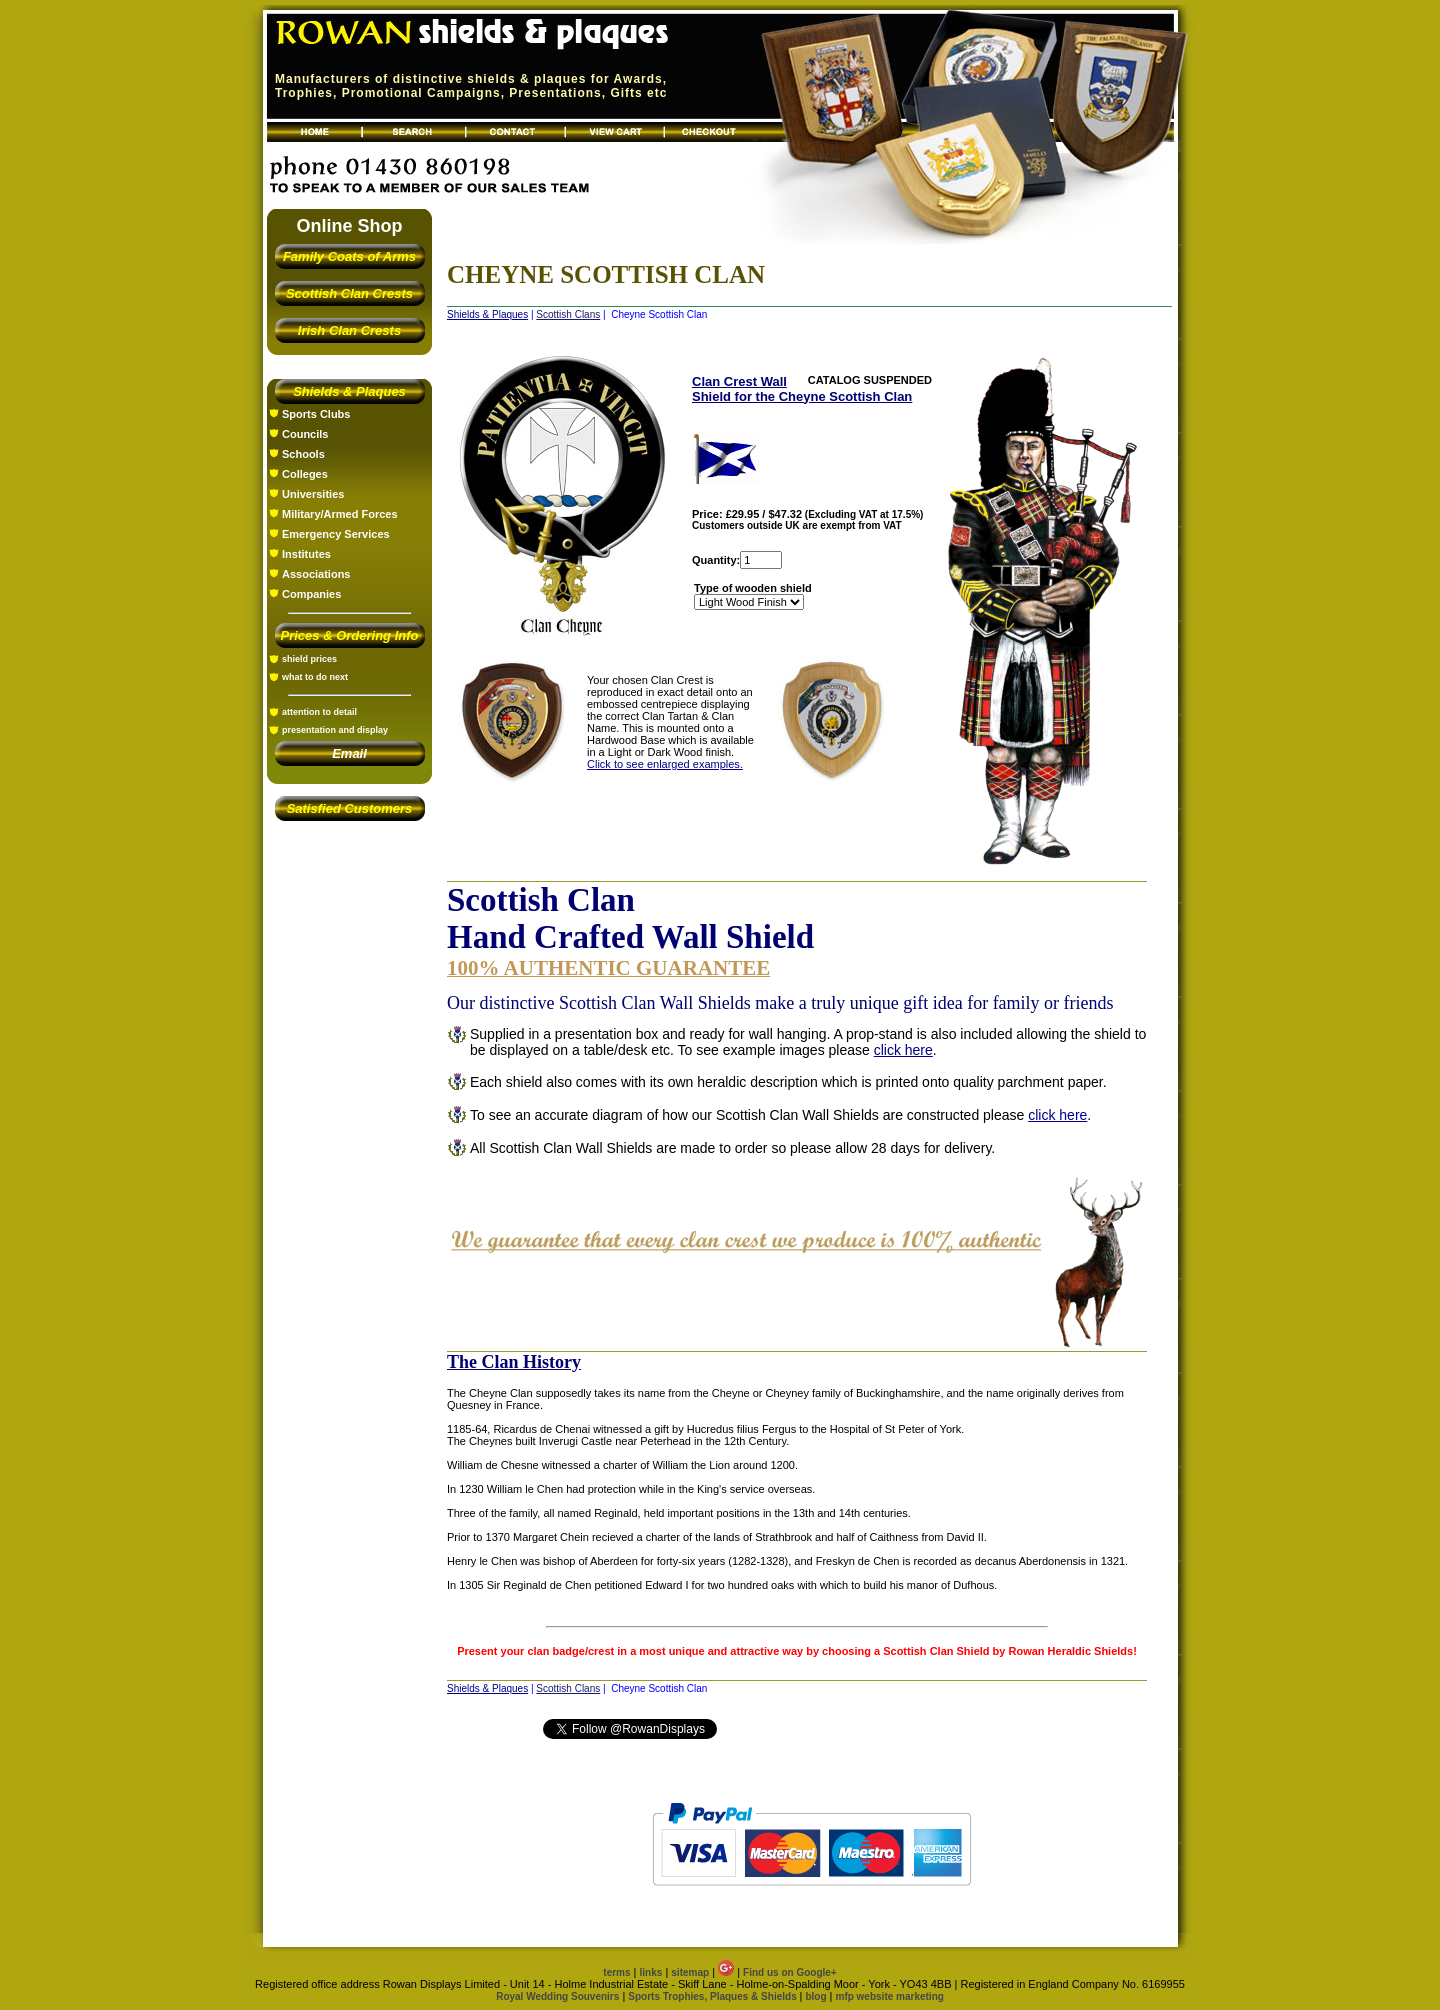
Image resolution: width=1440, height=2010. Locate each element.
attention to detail (319, 712)
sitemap (690, 1972)
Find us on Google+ (790, 1972)
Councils (305, 434)
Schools (303, 454)
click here (903, 1050)
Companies (311, 594)
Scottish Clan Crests (349, 293)
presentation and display (335, 730)
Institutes (306, 554)
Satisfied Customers (350, 808)
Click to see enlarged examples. (665, 764)
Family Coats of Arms (349, 256)
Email (349, 753)
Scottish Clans (568, 314)
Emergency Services (336, 534)
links (651, 1972)
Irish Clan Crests (349, 330)
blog (815, 1996)
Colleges (305, 474)
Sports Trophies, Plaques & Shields (713, 1996)
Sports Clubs (316, 414)
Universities (313, 494)
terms (616, 1972)
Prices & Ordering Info (350, 635)
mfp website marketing (889, 1996)
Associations (316, 574)
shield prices (309, 659)
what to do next (315, 677)
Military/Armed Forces (340, 514)
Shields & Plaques (349, 391)
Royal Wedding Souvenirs (557, 1996)
